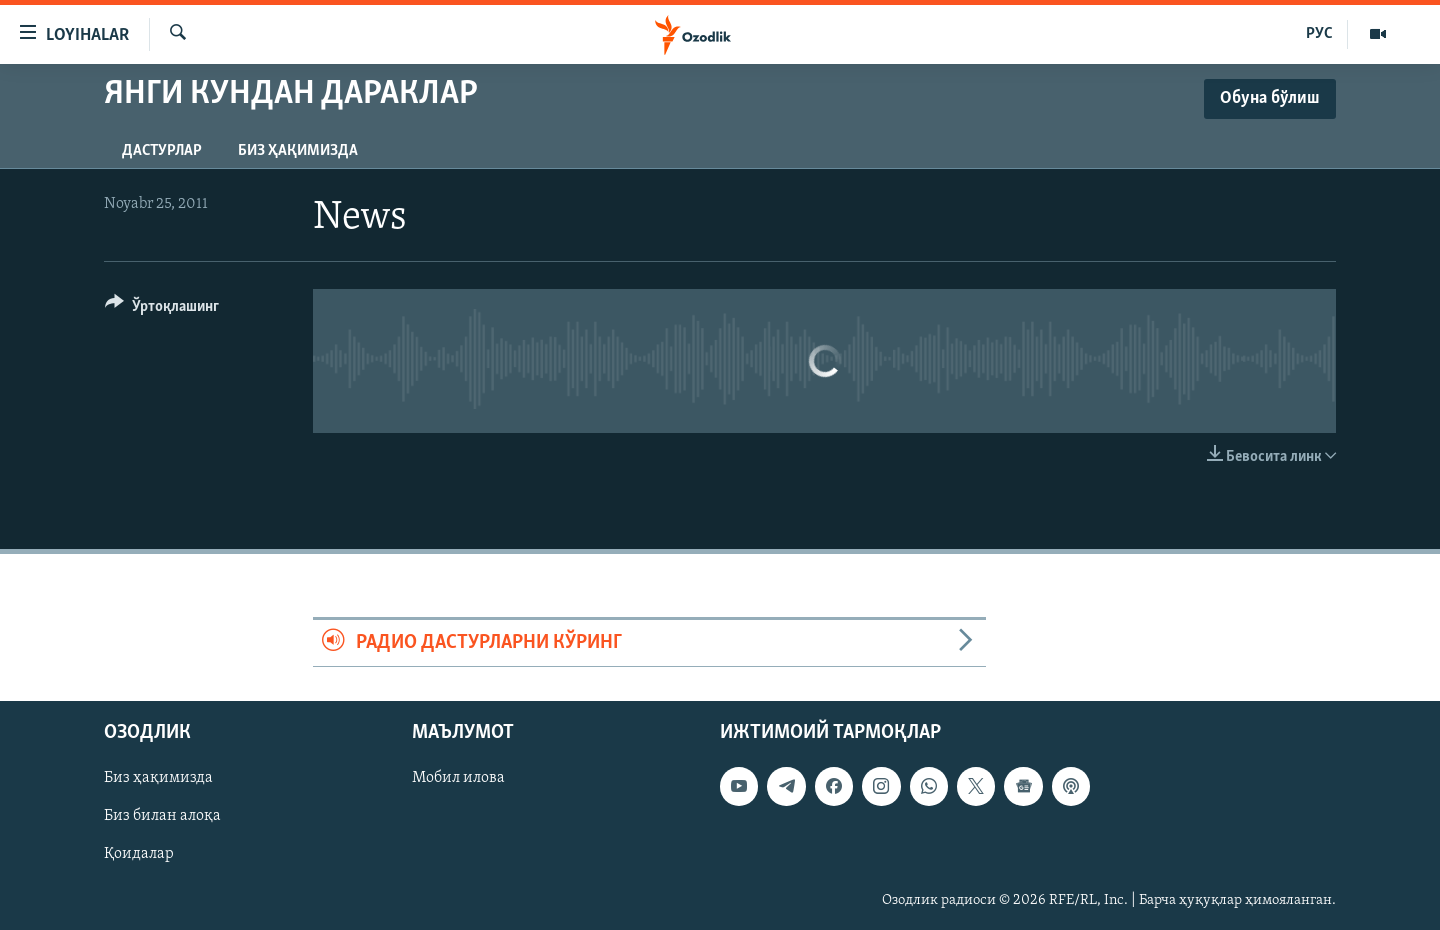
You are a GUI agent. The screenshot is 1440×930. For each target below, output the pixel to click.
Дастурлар (162, 151)
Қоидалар (139, 855)
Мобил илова (458, 779)
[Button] (162, 309)
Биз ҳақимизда (298, 151)
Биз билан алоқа (162, 817)
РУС (1319, 34)
